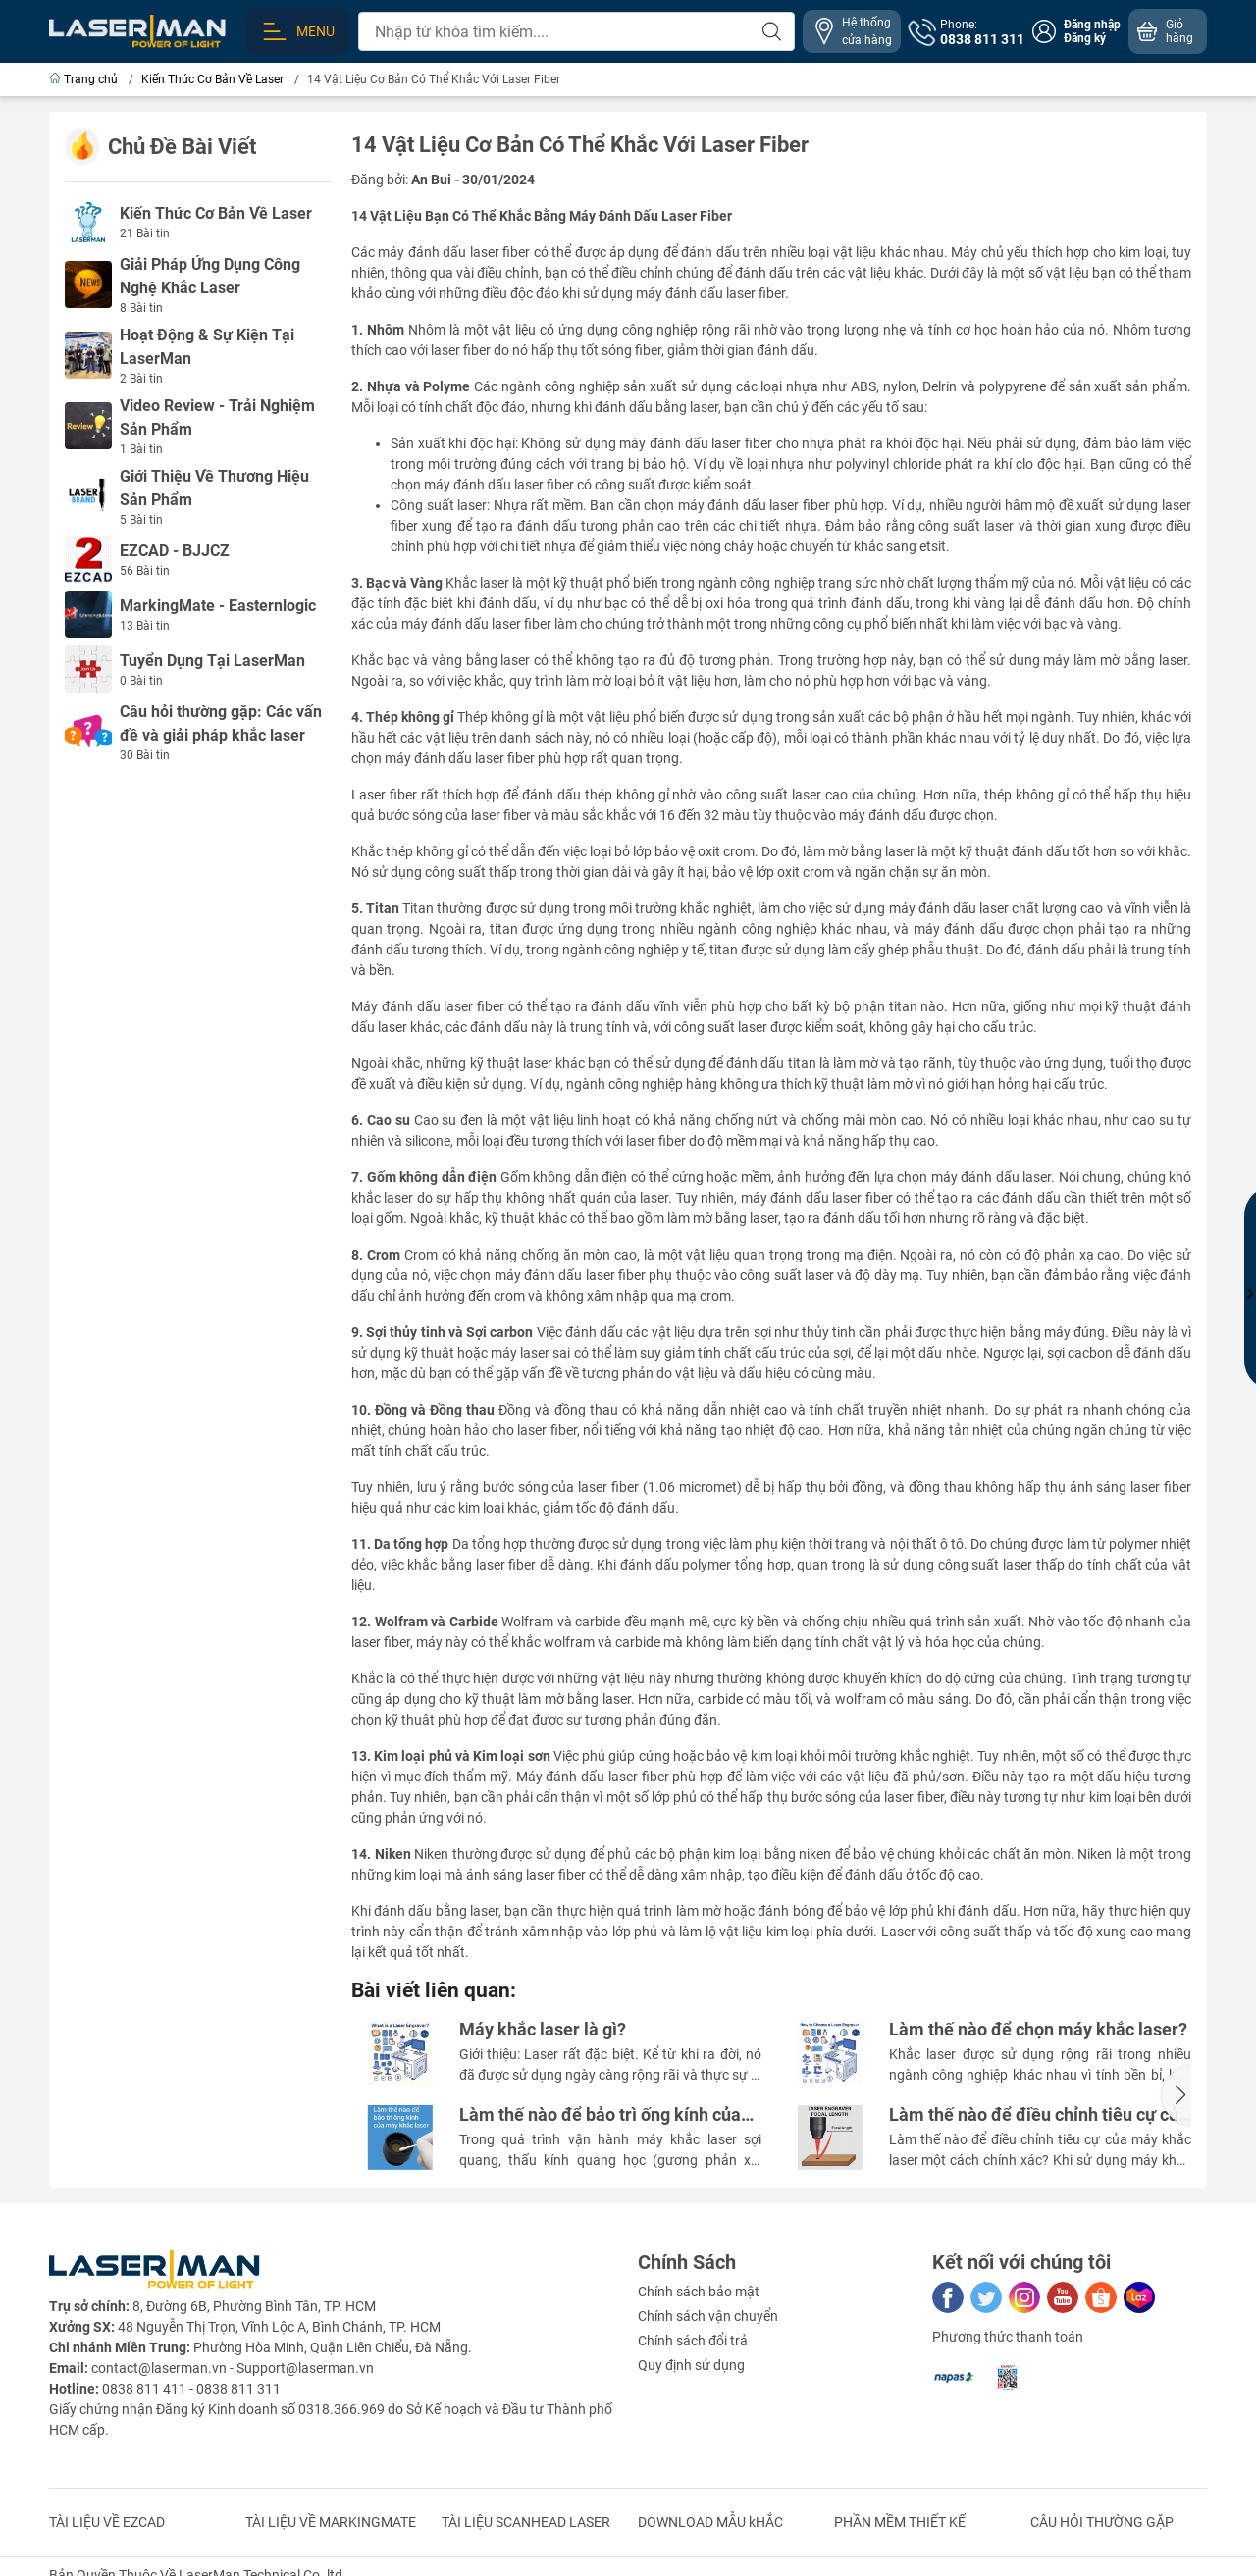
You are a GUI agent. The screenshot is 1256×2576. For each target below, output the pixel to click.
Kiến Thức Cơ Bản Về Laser (216, 213)
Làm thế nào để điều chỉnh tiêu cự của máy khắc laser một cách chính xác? (1038, 2115)
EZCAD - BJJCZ (175, 550)
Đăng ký (1085, 38)
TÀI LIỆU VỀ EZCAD (107, 2522)
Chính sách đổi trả (693, 2340)
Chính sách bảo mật (698, 2291)
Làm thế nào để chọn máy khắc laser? (1038, 2029)
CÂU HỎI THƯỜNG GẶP (1102, 2522)
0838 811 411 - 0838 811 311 (191, 2388)
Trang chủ (85, 79)
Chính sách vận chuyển (708, 2316)
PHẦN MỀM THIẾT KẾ (900, 2522)
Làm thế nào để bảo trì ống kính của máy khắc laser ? (600, 2115)
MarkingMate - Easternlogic (218, 605)
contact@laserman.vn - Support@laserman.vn (232, 2368)
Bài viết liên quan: (433, 1990)
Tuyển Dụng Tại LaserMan (212, 660)
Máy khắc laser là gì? (542, 2029)
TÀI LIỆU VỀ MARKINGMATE (330, 2522)
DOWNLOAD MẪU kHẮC (710, 2522)
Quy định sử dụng (691, 2365)
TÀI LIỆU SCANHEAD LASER (526, 2522)
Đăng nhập (1092, 24)
